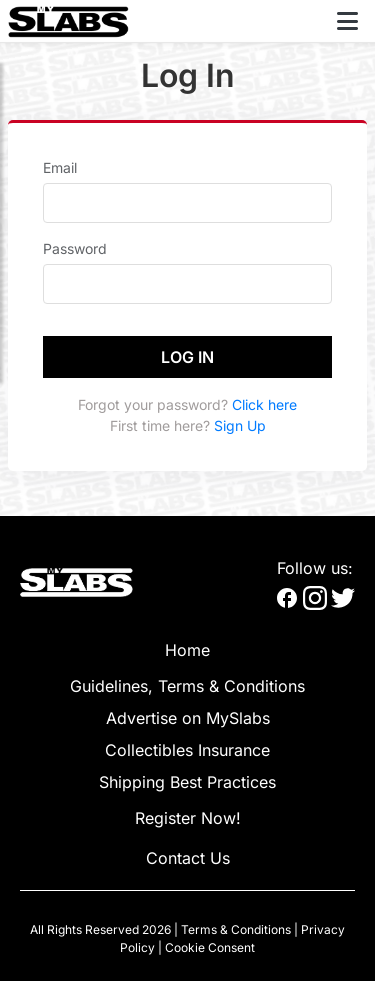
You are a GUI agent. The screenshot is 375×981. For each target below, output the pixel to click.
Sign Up (240, 425)
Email (60, 167)
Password (75, 248)
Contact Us (188, 858)
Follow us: (315, 568)
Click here (264, 404)
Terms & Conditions (236, 929)
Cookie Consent (210, 947)
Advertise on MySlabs (188, 718)
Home (187, 650)
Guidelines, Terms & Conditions (187, 686)
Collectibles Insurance (187, 750)
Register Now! (188, 818)
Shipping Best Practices (187, 782)
